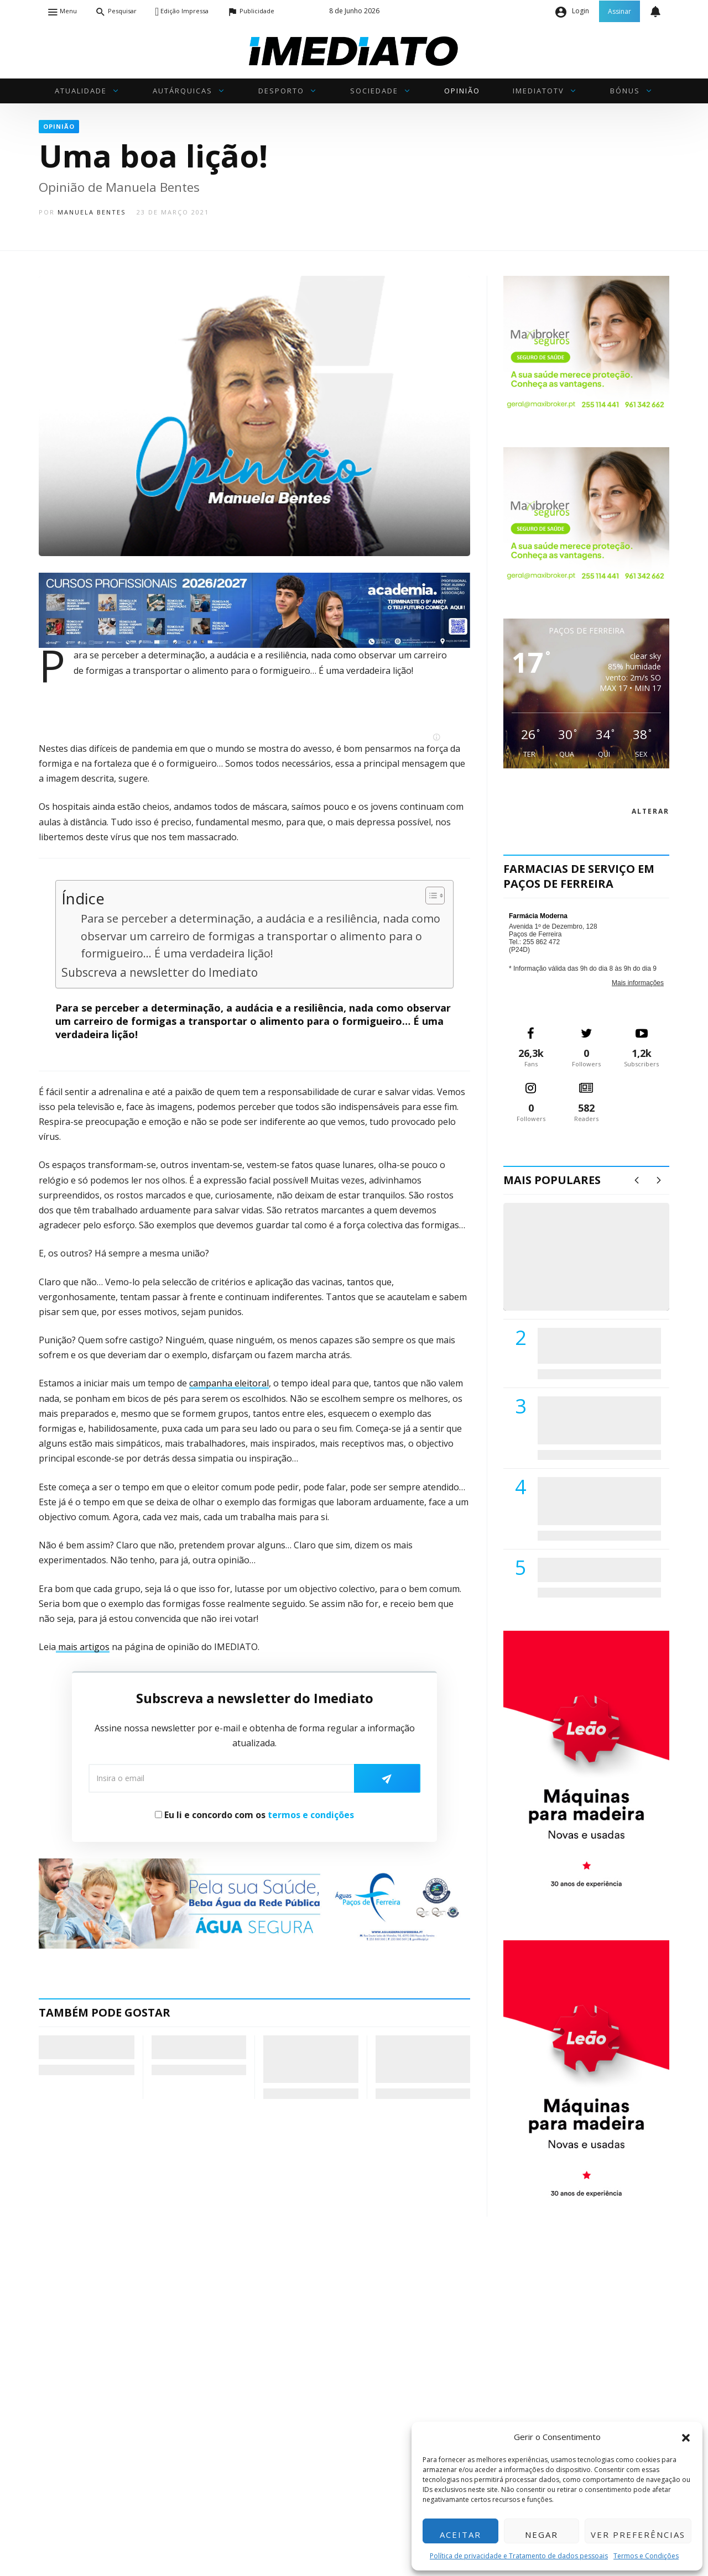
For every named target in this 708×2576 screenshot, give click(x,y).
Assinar (619, 11)
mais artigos (83, 1647)
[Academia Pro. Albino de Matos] (254, 609)
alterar (650, 811)
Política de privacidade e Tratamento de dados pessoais (519, 2556)
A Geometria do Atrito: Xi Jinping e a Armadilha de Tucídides (307, 2059)
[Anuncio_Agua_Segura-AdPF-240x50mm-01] (254, 1903)
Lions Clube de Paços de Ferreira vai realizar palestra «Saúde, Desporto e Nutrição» (597, 1420)
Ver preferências (638, 2534)
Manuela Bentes (92, 212)
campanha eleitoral (229, 1383)
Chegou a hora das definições (80, 2047)
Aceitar (460, 2534)
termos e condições (311, 1815)
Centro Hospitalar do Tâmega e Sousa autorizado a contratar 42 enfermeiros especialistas (596, 1501)
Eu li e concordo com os (254, 1815)
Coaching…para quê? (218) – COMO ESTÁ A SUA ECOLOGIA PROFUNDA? (422, 2059)
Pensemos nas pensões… (183, 2047)
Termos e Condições (646, 2556)
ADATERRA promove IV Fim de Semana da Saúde (596, 1569)
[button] (685, 2436)
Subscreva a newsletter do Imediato (159, 972)
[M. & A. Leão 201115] (586, 1768)
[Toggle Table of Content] (429, 895)
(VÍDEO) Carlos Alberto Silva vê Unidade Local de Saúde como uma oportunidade (599, 1268)
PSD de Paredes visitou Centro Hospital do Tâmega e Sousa (588, 1345)
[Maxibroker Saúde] (586, 344)
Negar (541, 2534)
